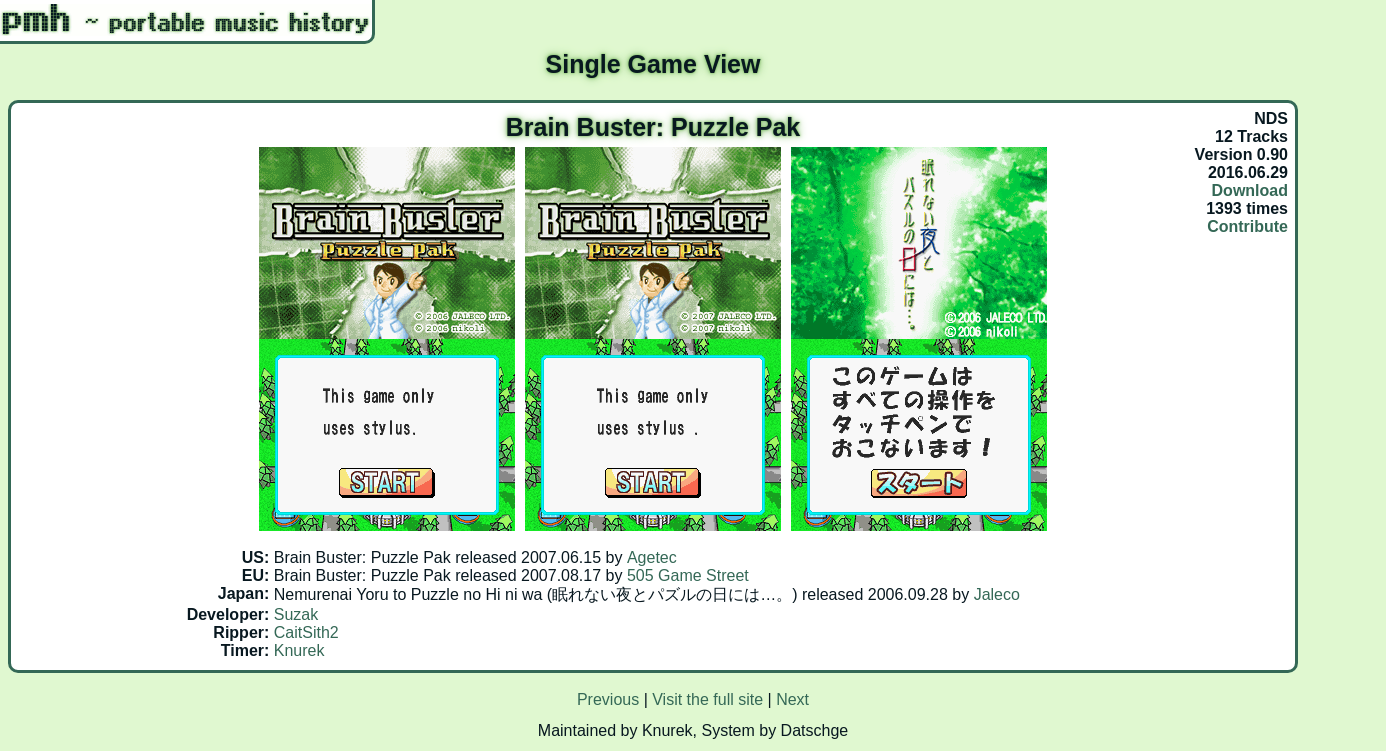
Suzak (296, 614)
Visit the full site (707, 699)
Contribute (1247, 226)
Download (1250, 190)
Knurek (299, 650)
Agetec (652, 557)
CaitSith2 (306, 632)
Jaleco (997, 594)
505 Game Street (688, 575)
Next (792, 699)
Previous (608, 699)
